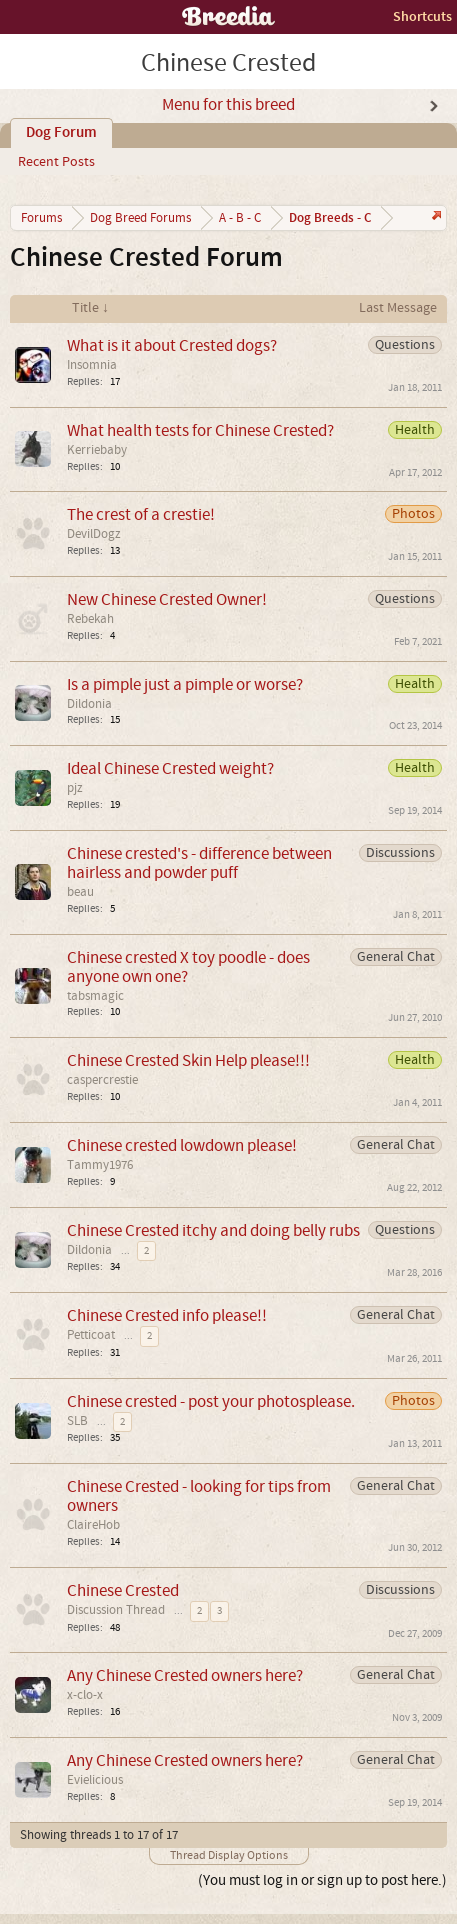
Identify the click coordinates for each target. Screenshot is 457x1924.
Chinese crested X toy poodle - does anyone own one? (188, 967)
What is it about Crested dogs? (172, 345)
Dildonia (89, 704)
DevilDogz (94, 534)
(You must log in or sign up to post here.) (322, 1880)
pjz (75, 788)
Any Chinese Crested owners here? (185, 1675)
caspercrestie (102, 1080)
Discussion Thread (116, 1610)
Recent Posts (56, 162)
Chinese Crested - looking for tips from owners (199, 1496)
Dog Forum (61, 133)
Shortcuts (422, 16)
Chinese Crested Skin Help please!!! (188, 1060)
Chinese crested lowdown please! (182, 1145)
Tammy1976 (100, 1165)
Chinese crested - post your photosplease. (211, 1401)
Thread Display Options (229, 1855)
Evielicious (95, 1780)
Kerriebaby (97, 450)
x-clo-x (85, 1695)
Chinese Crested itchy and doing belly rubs (213, 1230)
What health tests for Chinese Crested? (200, 430)
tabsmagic (95, 996)
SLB (77, 1421)
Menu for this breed (228, 105)
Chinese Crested (123, 1590)
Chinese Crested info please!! (167, 1315)
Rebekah (90, 619)
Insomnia (92, 365)
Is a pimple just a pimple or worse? (185, 684)
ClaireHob (93, 1525)
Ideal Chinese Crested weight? (170, 768)
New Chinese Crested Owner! (167, 599)
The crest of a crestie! (141, 514)
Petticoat (91, 1335)
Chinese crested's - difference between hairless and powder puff (199, 863)
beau (80, 892)
